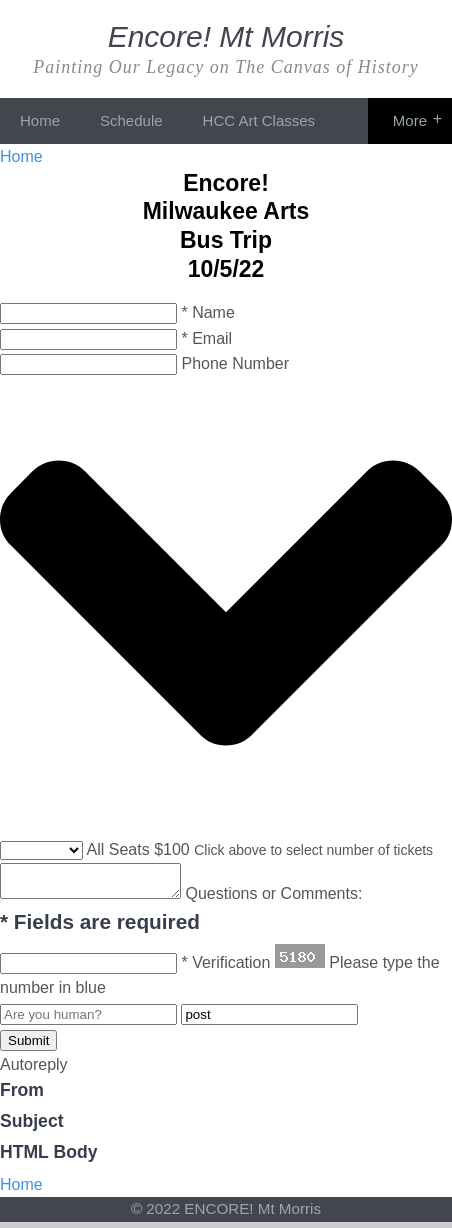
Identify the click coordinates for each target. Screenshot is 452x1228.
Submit (28, 1046)
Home (40, 120)
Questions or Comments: (293, 899)
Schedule (131, 120)
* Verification (225, 968)
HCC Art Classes (259, 120)
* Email (206, 338)
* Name (207, 312)
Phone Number (235, 363)
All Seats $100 (138, 849)
